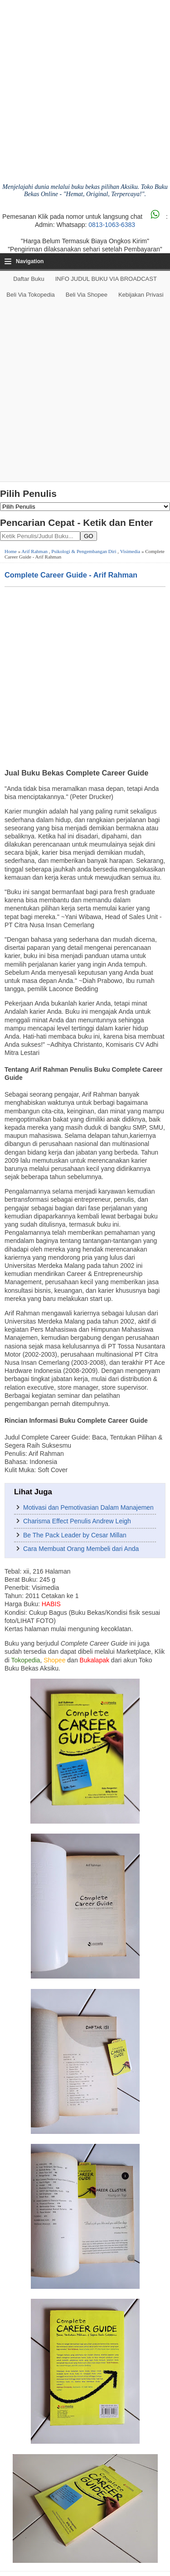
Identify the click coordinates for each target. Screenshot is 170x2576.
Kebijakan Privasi (141, 294)
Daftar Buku (28, 278)
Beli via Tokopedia (30, 294)
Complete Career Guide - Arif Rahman (71, 575)
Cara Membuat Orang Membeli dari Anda (81, 1548)
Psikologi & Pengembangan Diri (83, 551)
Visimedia (130, 551)
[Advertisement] (85, 392)
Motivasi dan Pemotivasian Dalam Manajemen (88, 1507)
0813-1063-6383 (111, 224)
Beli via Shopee (86, 294)
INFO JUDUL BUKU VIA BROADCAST (106, 278)
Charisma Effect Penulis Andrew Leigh (77, 1521)
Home (11, 551)
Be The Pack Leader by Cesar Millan (74, 1535)
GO (88, 536)
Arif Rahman (34, 551)
